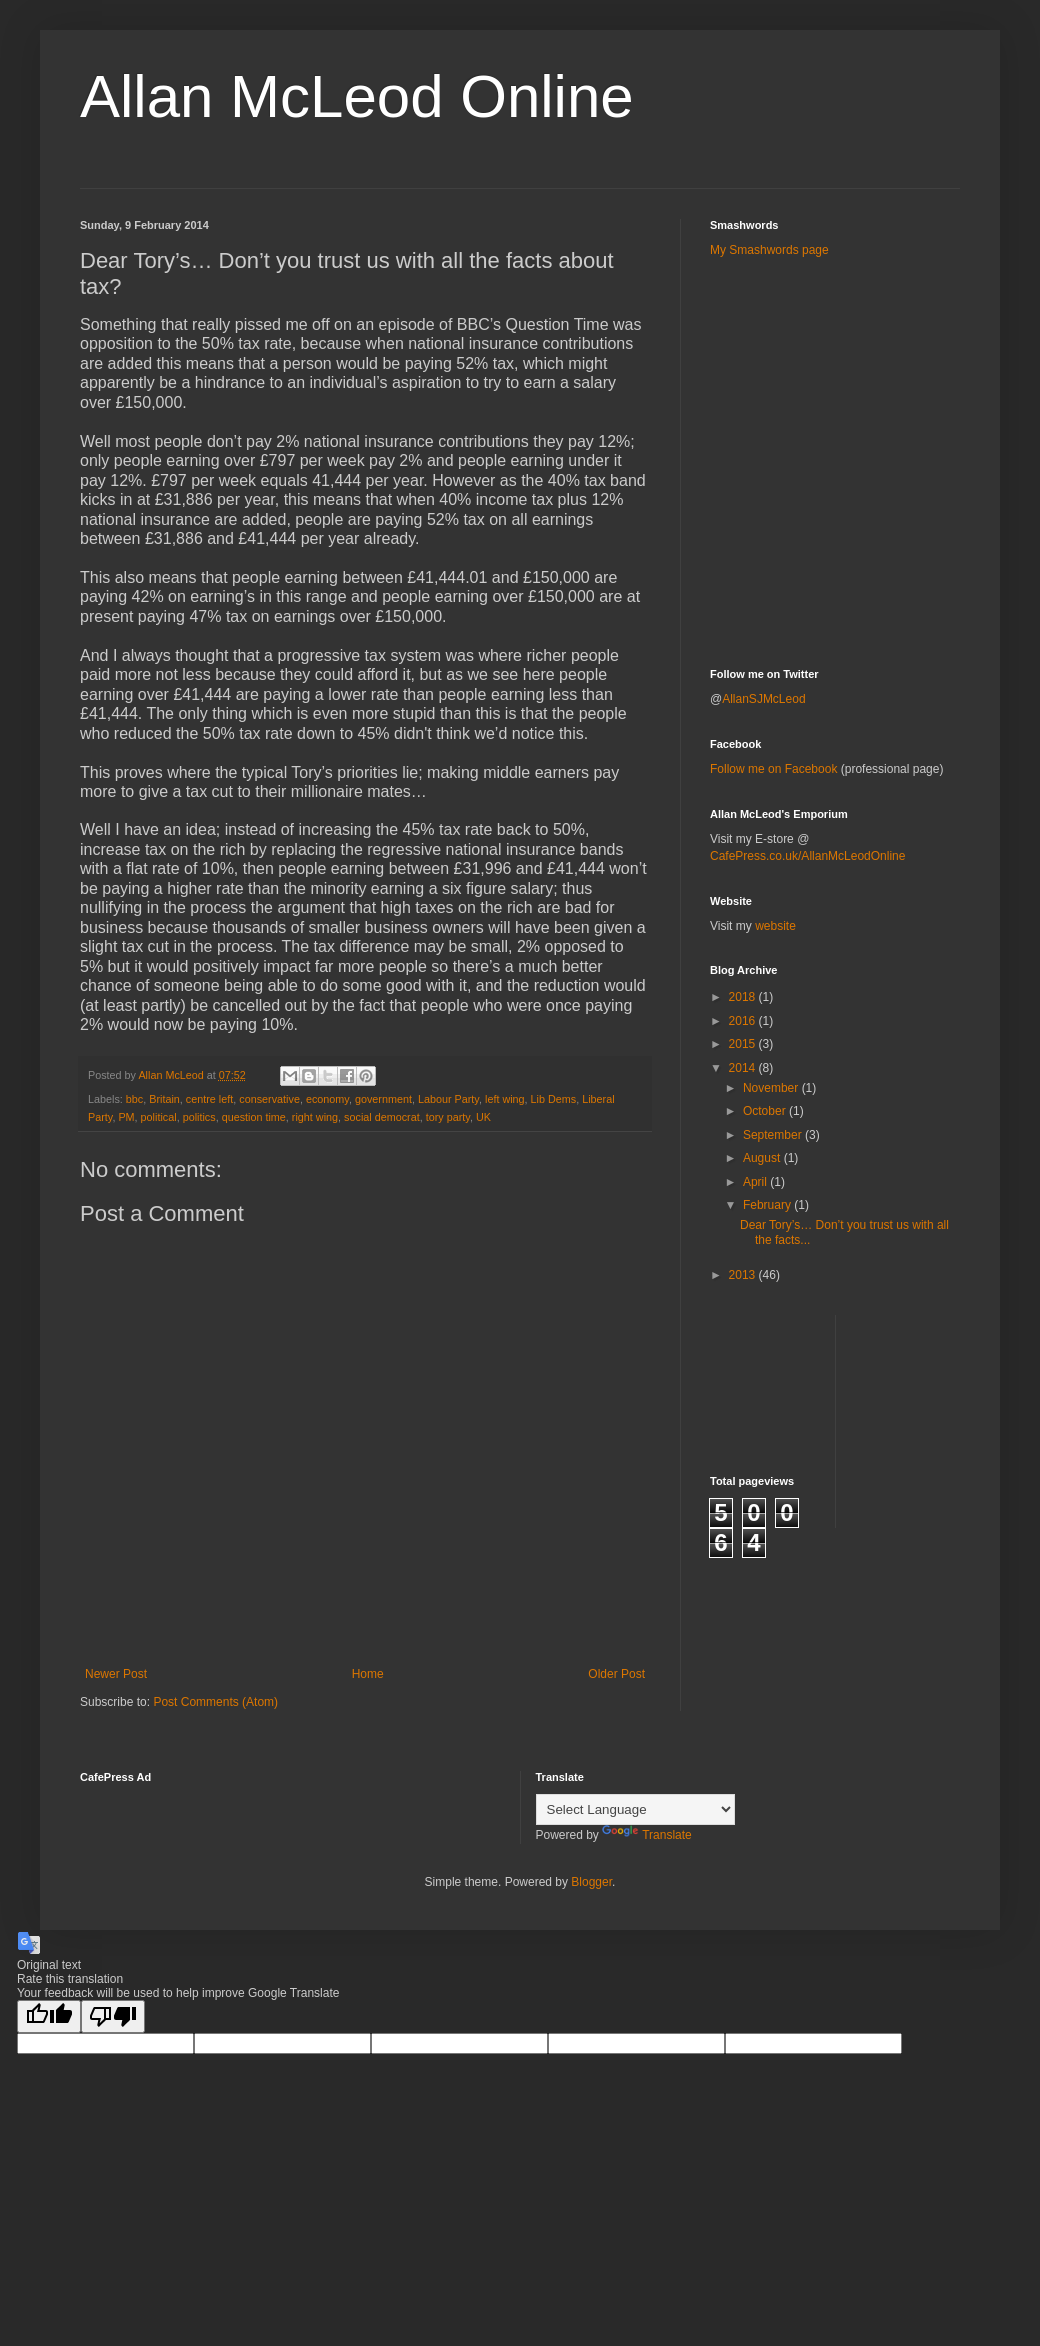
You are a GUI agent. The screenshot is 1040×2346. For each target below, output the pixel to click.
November (772, 1088)
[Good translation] (49, 2016)
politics (199, 1117)
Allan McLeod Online (357, 96)
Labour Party (448, 1099)
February (768, 1205)
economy (327, 1099)
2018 (744, 997)
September (774, 1135)
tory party (448, 1117)
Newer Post (116, 1674)
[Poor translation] (113, 2016)
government (383, 1099)
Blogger (591, 1882)
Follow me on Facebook (773, 769)
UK (483, 1117)
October (766, 1111)
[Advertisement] (827, 319)
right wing (315, 1117)
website (775, 926)
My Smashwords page (769, 250)
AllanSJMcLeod (763, 699)
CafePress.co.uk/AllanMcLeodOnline (807, 856)
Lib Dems (554, 1099)
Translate (647, 1835)
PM (126, 1117)
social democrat (382, 1117)
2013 (744, 1275)
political (159, 1117)
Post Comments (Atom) (215, 1702)
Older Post (616, 1674)
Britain (164, 1099)
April (756, 1182)
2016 (744, 1021)
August (763, 1158)
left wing (505, 1099)
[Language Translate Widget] (635, 1809)
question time (254, 1117)
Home (368, 1674)
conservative (269, 1099)
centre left (209, 1099)
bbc (134, 1099)
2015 (744, 1044)
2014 (744, 1068)
